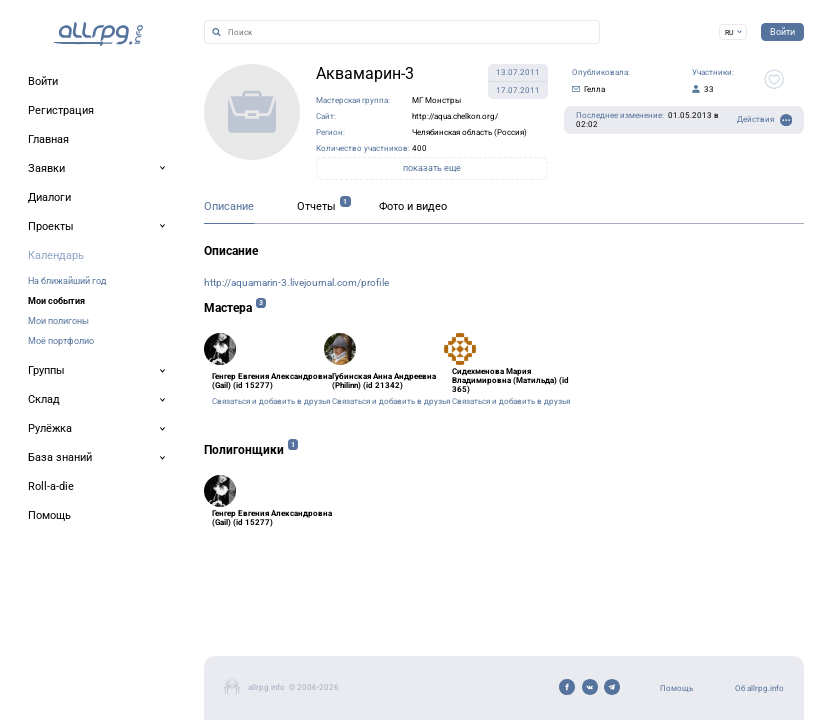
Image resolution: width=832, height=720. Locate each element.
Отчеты (316, 206)
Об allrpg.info (759, 688)
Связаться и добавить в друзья (271, 401)
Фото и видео (413, 206)
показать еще (432, 168)
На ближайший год (67, 280)
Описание (229, 206)
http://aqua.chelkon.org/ (455, 116)
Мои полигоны (58, 320)
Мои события (56, 300)
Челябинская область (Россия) (469, 132)
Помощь (676, 688)
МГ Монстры (436, 100)
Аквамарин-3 (365, 73)
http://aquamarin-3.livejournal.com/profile (296, 282)
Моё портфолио (61, 340)
